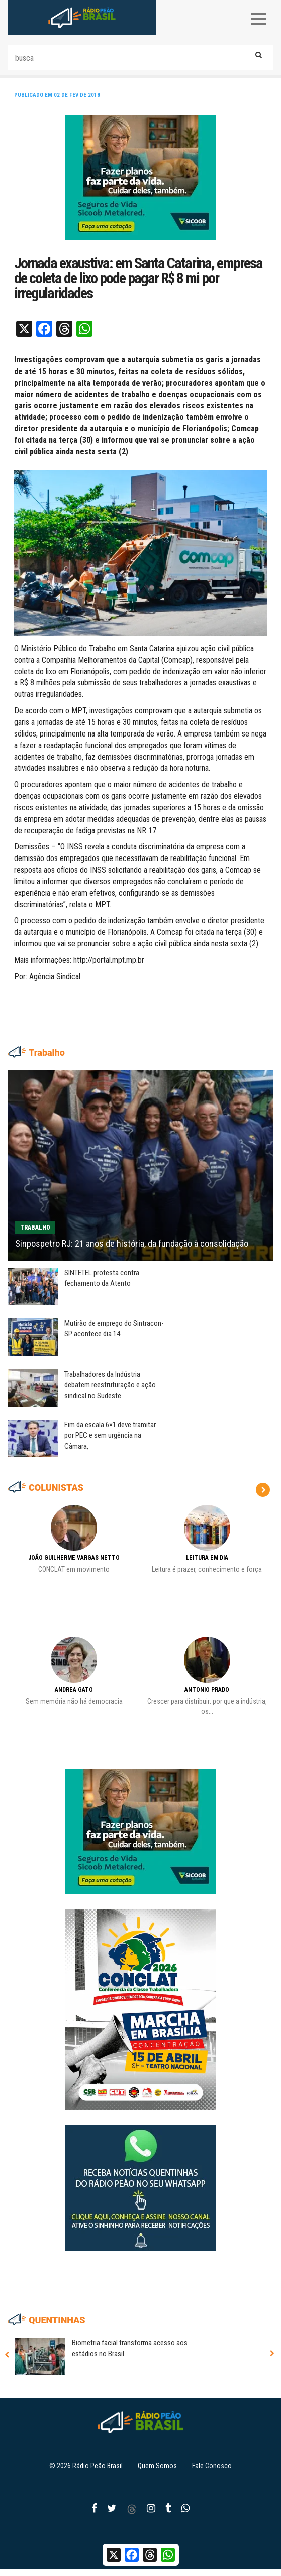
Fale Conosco (212, 2466)
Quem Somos (157, 2466)
